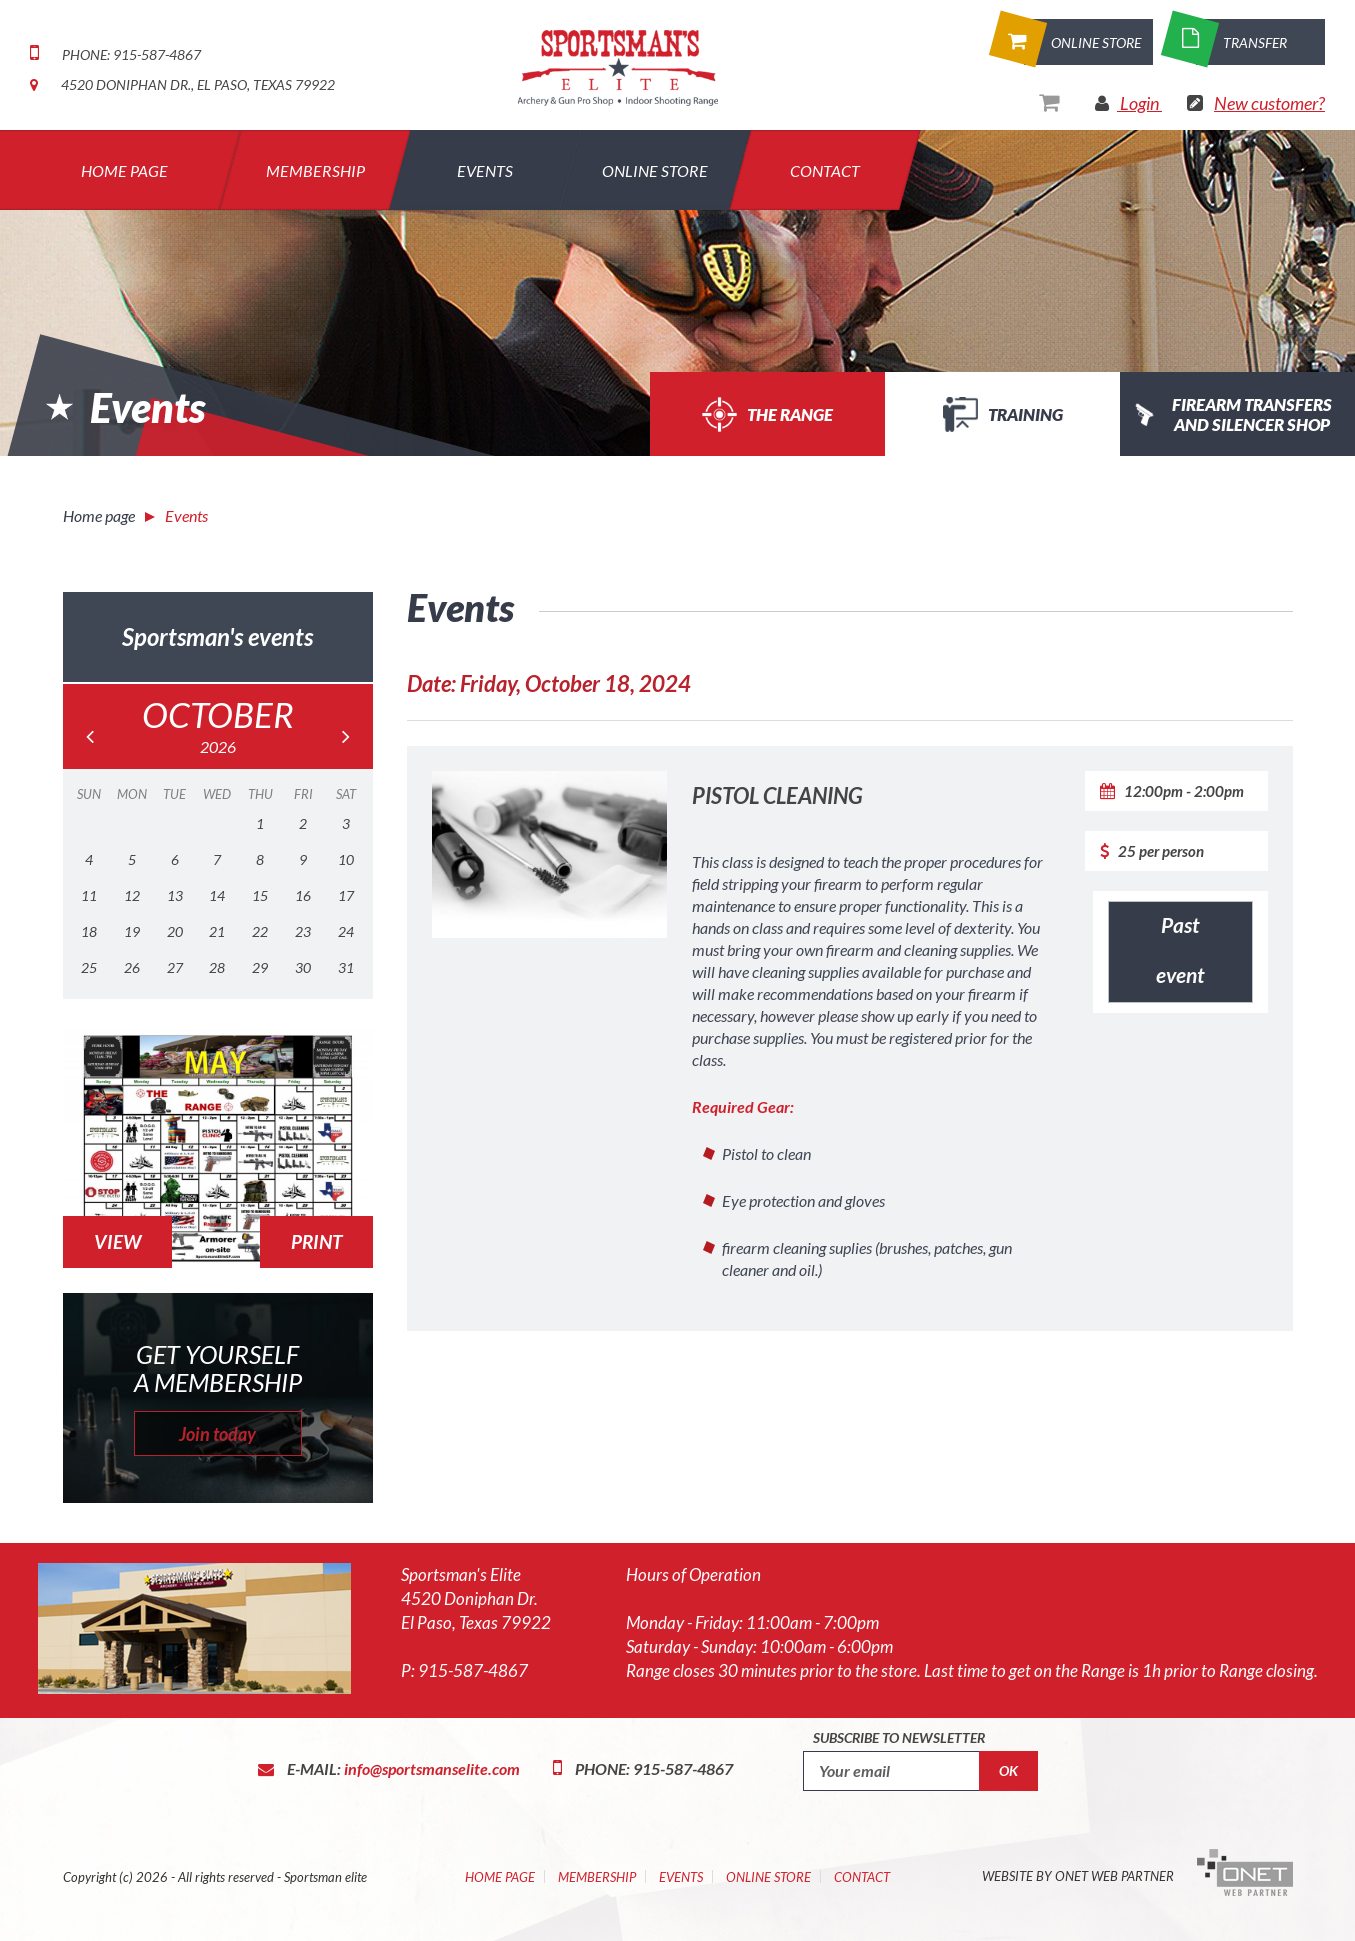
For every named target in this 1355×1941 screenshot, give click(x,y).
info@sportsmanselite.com (432, 1768)
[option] (677, 293)
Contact (825, 170)
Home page (99, 515)
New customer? (1269, 102)
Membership (315, 170)
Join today (217, 1434)
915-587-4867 (473, 1670)
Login (1139, 103)
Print (316, 1241)
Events (485, 170)
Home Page (500, 1877)
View (117, 1241)
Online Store (655, 170)
